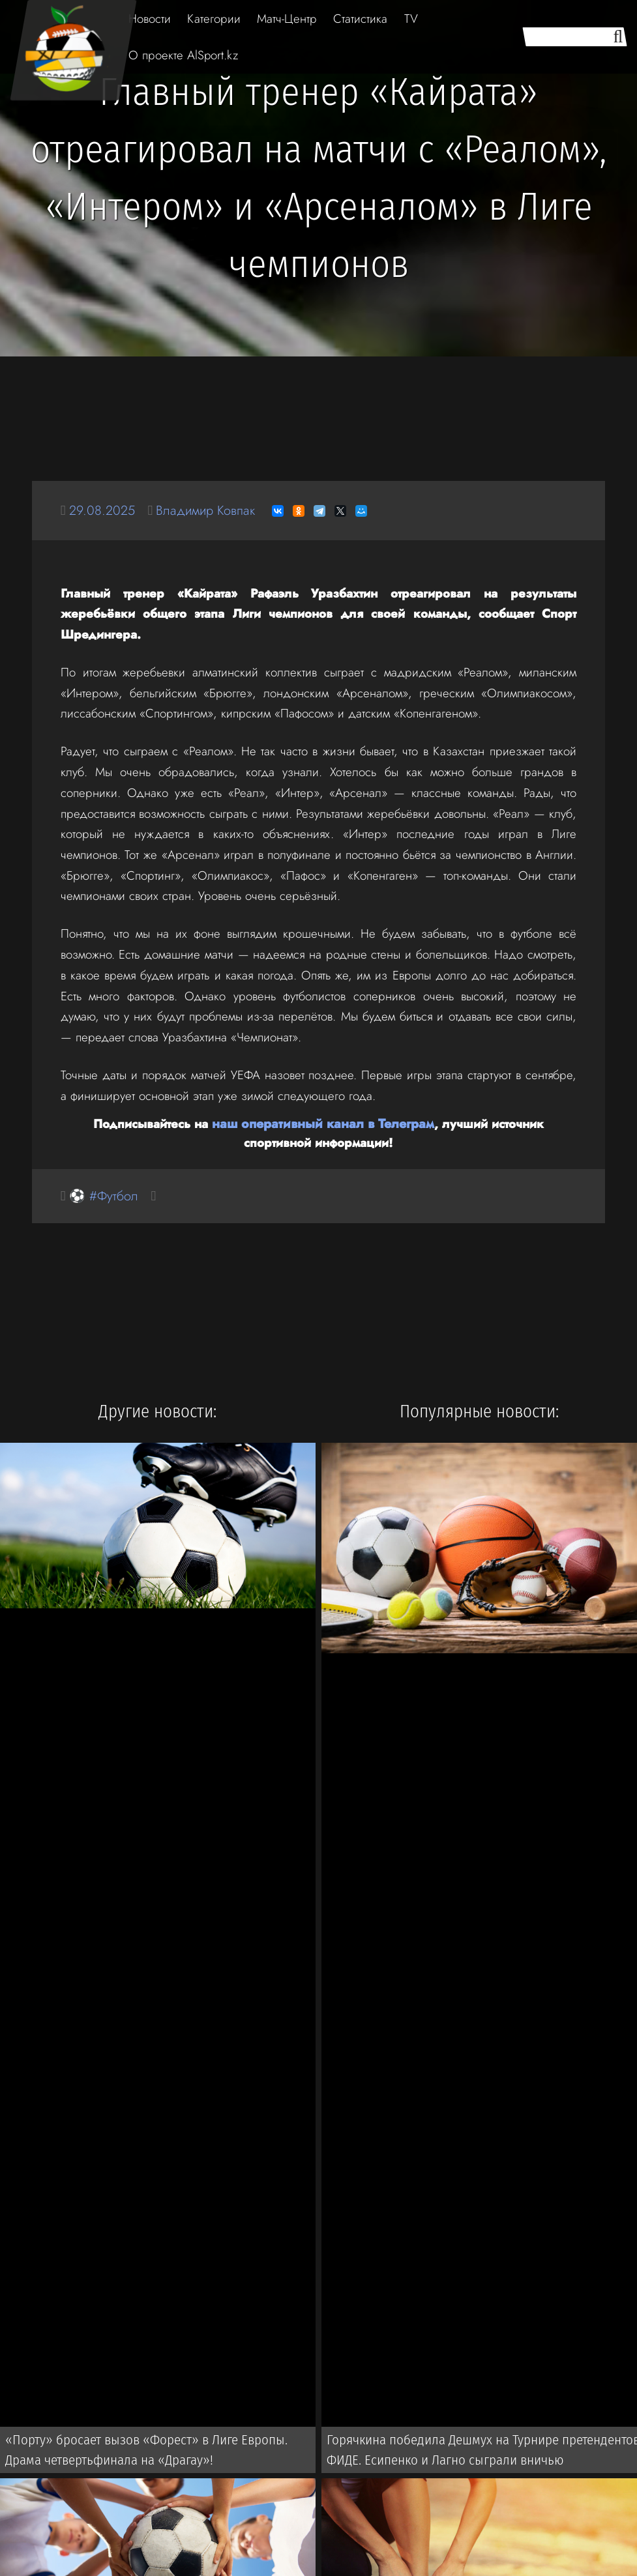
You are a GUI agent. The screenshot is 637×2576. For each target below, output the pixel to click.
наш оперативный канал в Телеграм (287, 1123)
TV (411, 18)
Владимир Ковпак (212, 510)
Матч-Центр (287, 18)
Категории (214, 18)
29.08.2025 (103, 510)
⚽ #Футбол (105, 1195)
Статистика (360, 18)
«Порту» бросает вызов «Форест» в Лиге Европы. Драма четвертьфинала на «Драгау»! (159, 2451)
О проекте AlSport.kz (183, 55)
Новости (149, 18)
